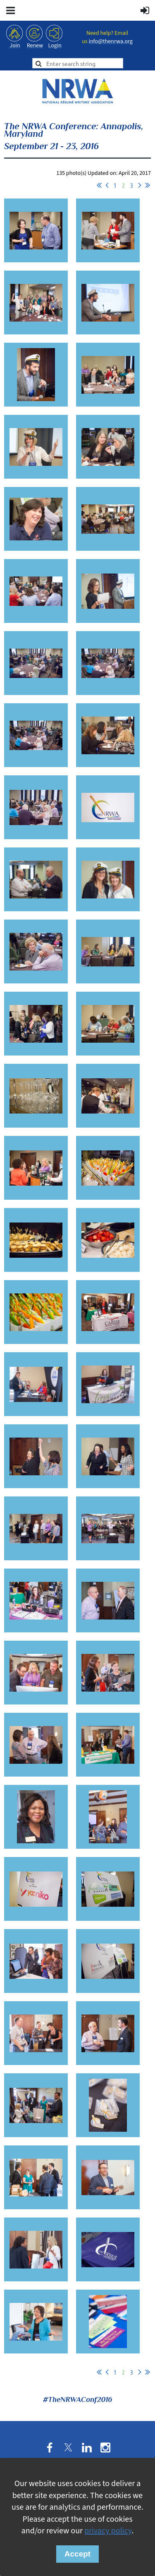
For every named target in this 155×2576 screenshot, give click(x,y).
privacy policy (107, 2531)
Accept (77, 2553)
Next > (139, 185)
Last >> (147, 185)
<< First (99, 185)
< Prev (107, 185)
